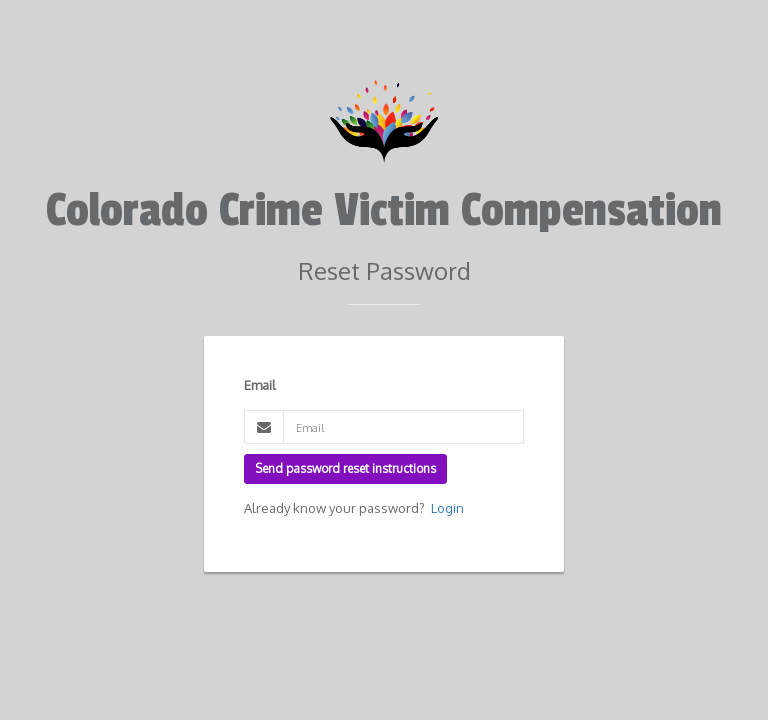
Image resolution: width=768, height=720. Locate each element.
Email (260, 385)
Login (447, 508)
